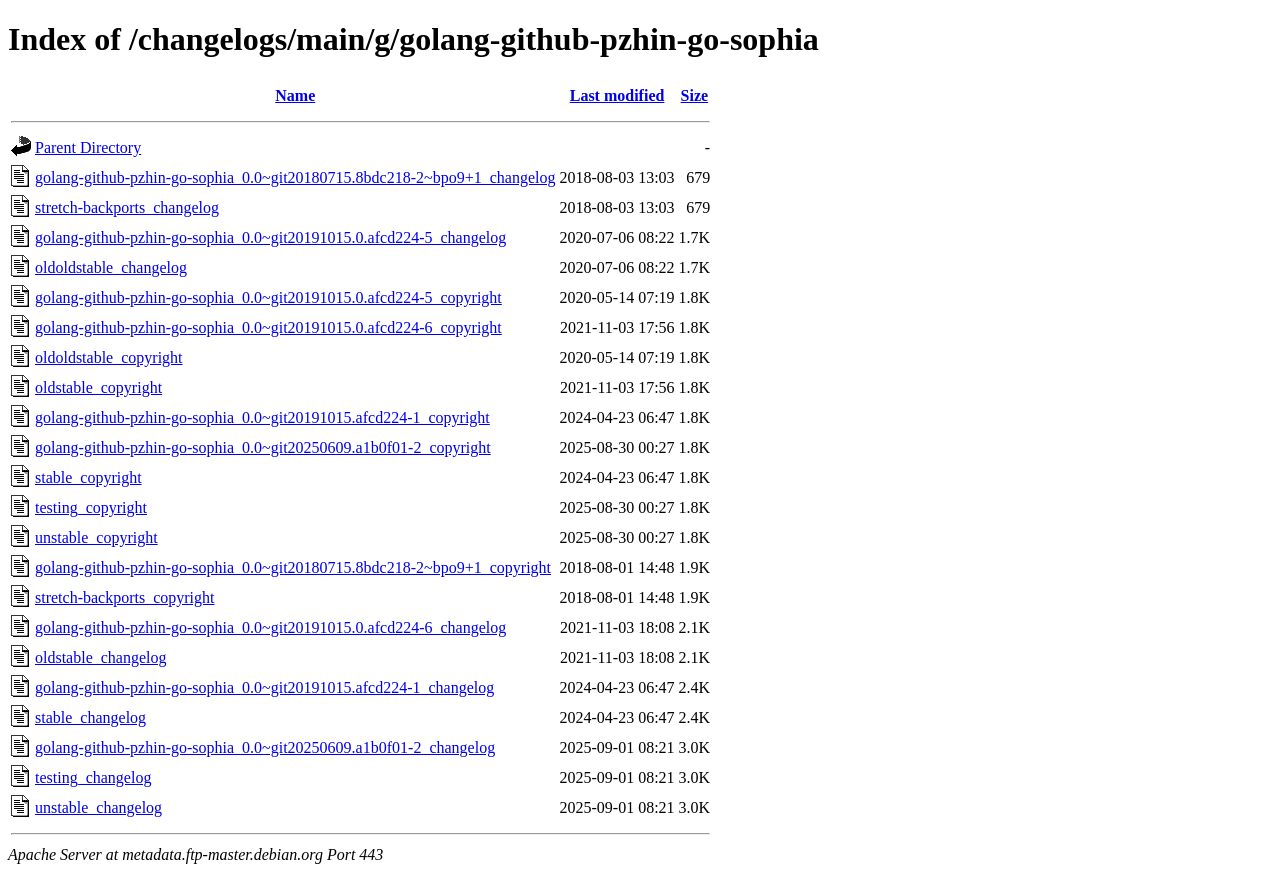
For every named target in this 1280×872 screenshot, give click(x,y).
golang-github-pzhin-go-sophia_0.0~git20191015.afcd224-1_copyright (262, 417)
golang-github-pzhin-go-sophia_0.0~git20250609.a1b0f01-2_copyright (263, 447)
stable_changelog (90, 717)
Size (695, 95)
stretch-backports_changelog (127, 207)
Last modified (617, 95)
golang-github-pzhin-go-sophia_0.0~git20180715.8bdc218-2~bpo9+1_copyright (293, 567)
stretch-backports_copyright (125, 597)
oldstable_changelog (101, 657)
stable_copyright (88, 477)
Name (295, 95)
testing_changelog (93, 777)
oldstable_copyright (98, 387)
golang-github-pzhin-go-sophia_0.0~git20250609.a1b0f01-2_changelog (265, 747)
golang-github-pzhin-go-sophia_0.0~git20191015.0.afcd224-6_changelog (270, 627)
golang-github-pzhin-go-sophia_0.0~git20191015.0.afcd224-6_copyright (268, 327)
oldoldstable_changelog (111, 267)
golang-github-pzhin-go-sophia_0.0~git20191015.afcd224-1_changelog (264, 687)
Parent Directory (88, 147)
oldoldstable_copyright (109, 357)
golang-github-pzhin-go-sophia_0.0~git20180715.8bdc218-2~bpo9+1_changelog (295, 177)
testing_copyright (91, 507)
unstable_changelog (98, 807)
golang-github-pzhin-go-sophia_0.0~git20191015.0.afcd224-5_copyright (268, 297)
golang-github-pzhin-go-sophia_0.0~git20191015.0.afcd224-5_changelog (270, 237)
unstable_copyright (96, 537)
